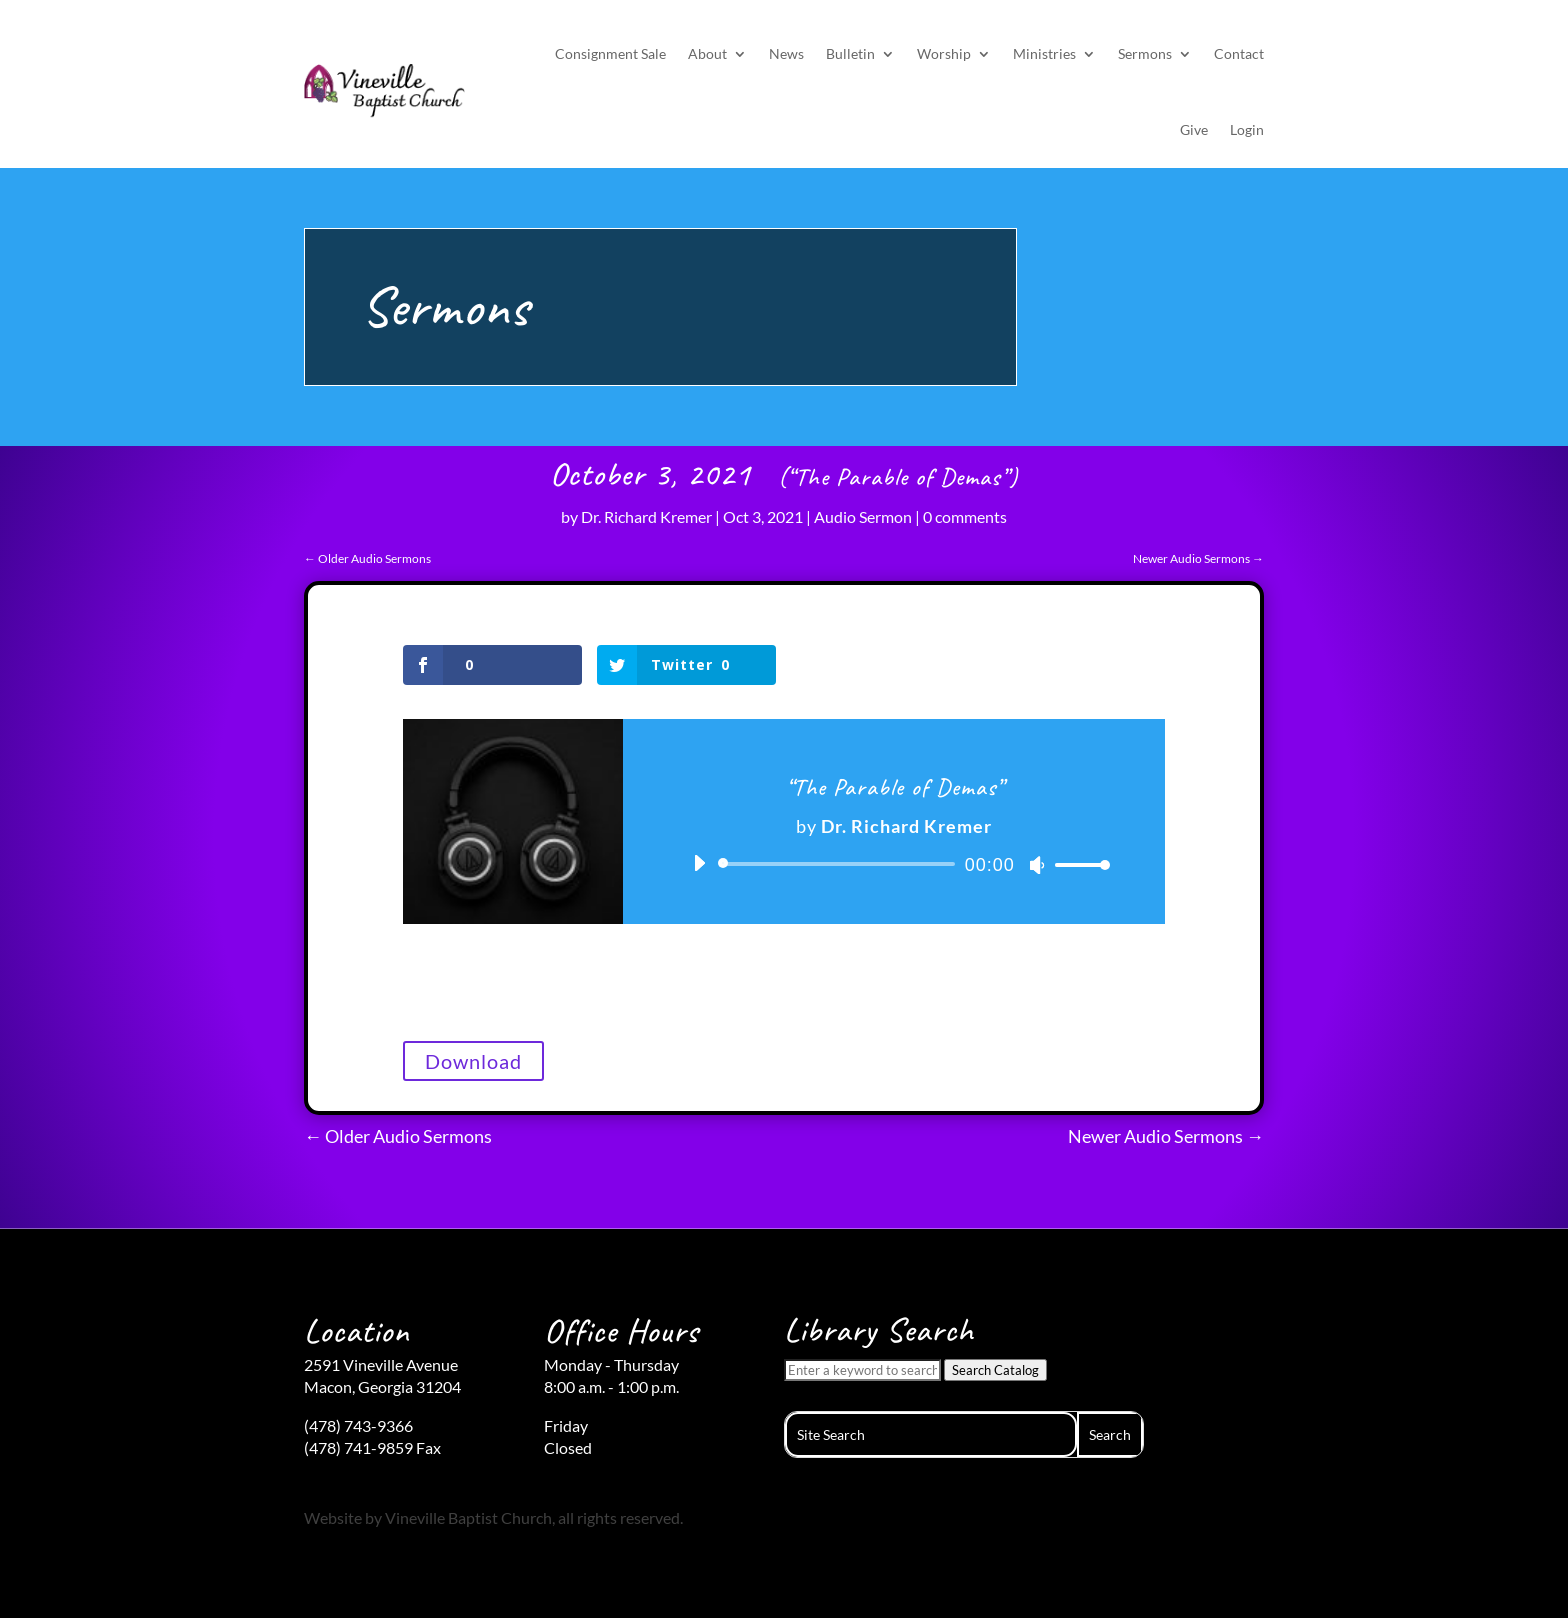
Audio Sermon (863, 516)
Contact (1239, 53)
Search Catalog (995, 1370)
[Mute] (1037, 865)
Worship (944, 53)
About (707, 53)
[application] (894, 864)
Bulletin (850, 53)
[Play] (699, 863)
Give (1194, 129)
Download (473, 1061)
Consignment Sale (610, 53)
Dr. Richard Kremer (646, 516)
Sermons (1145, 53)
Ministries (1044, 53)
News (786, 53)
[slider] (840, 864)
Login (1247, 129)
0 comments (965, 516)
